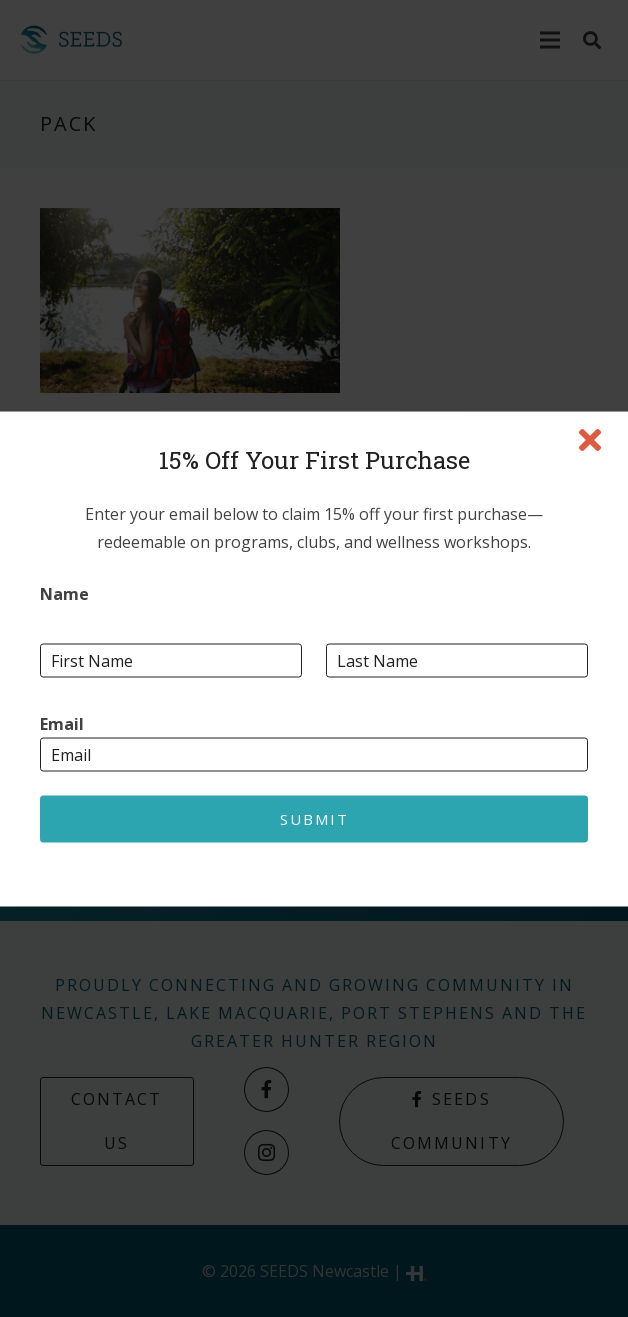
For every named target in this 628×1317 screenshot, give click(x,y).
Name (64, 593)
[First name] (171, 660)
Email (62, 723)
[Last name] (457, 660)
